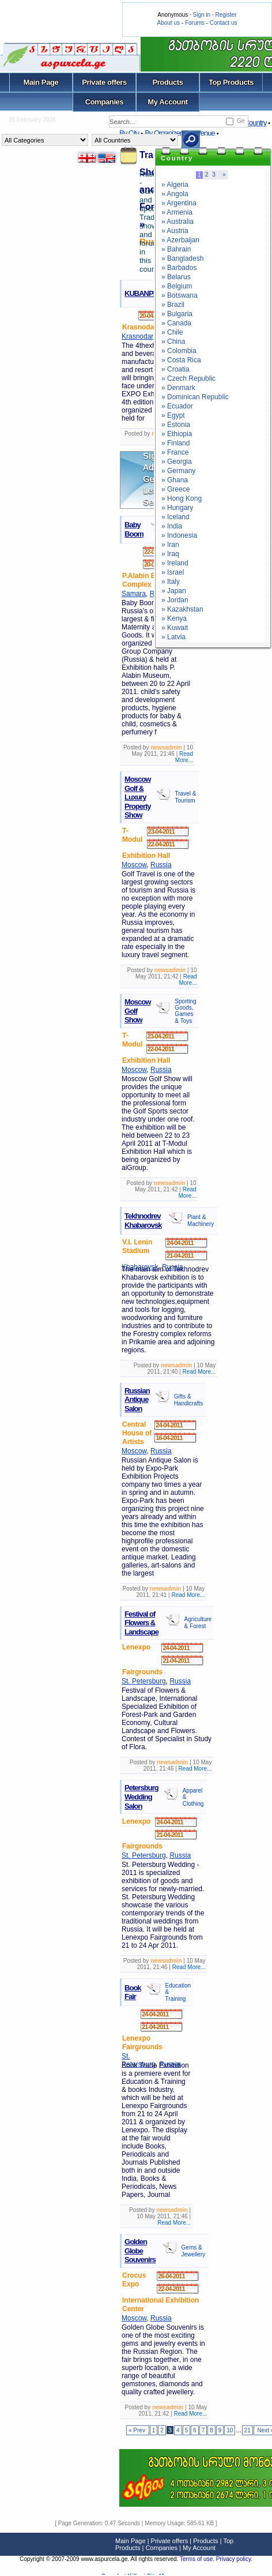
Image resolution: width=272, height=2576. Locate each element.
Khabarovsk (140, 1267)
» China (173, 342)
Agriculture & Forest (198, 1622)
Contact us (223, 23)
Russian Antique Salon (137, 1399)
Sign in (201, 15)
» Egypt (173, 415)
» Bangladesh (182, 258)
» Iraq (170, 554)
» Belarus (176, 277)
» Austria (174, 231)
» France (174, 452)
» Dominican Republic (195, 397)
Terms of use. (198, 2559)
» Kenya (174, 618)
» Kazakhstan (182, 609)
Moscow (134, 865)
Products (167, 82)
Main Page (41, 82)
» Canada (176, 323)
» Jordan (174, 600)
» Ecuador (177, 406)
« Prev (138, 2430)
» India (171, 526)
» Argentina (179, 203)
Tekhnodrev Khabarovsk (142, 1220)
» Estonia (175, 425)
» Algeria (174, 185)
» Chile (172, 332)
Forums (195, 23)
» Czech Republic (188, 378)
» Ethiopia (176, 434)
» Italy (170, 582)
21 (247, 2430)
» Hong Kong (181, 498)
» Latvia (173, 637)
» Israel (172, 572)
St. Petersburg (144, 1681)
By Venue (201, 133)
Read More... (184, 757)
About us (168, 23)
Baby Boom (133, 529)
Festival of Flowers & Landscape (141, 1623)
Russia (161, 865)
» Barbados (179, 268)
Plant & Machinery (200, 1220)
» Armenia (176, 212)
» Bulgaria (176, 314)
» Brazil (172, 305)
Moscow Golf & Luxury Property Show (137, 797)
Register (225, 15)
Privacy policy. (234, 2559)
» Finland (175, 443)
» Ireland (174, 563)
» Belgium (176, 286)
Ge (240, 121)
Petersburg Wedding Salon (141, 1796)
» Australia (177, 222)
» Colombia (179, 351)
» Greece (175, 489)
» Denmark (178, 388)
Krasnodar (137, 336)
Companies (104, 102)
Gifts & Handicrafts (188, 1400)
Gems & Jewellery (194, 2251)
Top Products (231, 82)
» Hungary (177, 508)
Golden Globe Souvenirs (140, 2250)
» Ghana (174, 480)
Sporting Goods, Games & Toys (185, 1011)
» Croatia (175, 369)
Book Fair (132, 1992)
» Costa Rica (181, 360)
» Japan (173, 591)
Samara (134, 594)
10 (229, 2430)
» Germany (178, 471)
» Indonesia (179, 535)
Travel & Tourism (186, 797)
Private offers (104, 82)
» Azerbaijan (180, 240)
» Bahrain (176, 249)
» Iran (170, 545)
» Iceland (175, 517)
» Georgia (176, 462)
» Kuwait (174, 628)
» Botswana (179, 295)
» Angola (174, 194)
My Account (167, 102)
